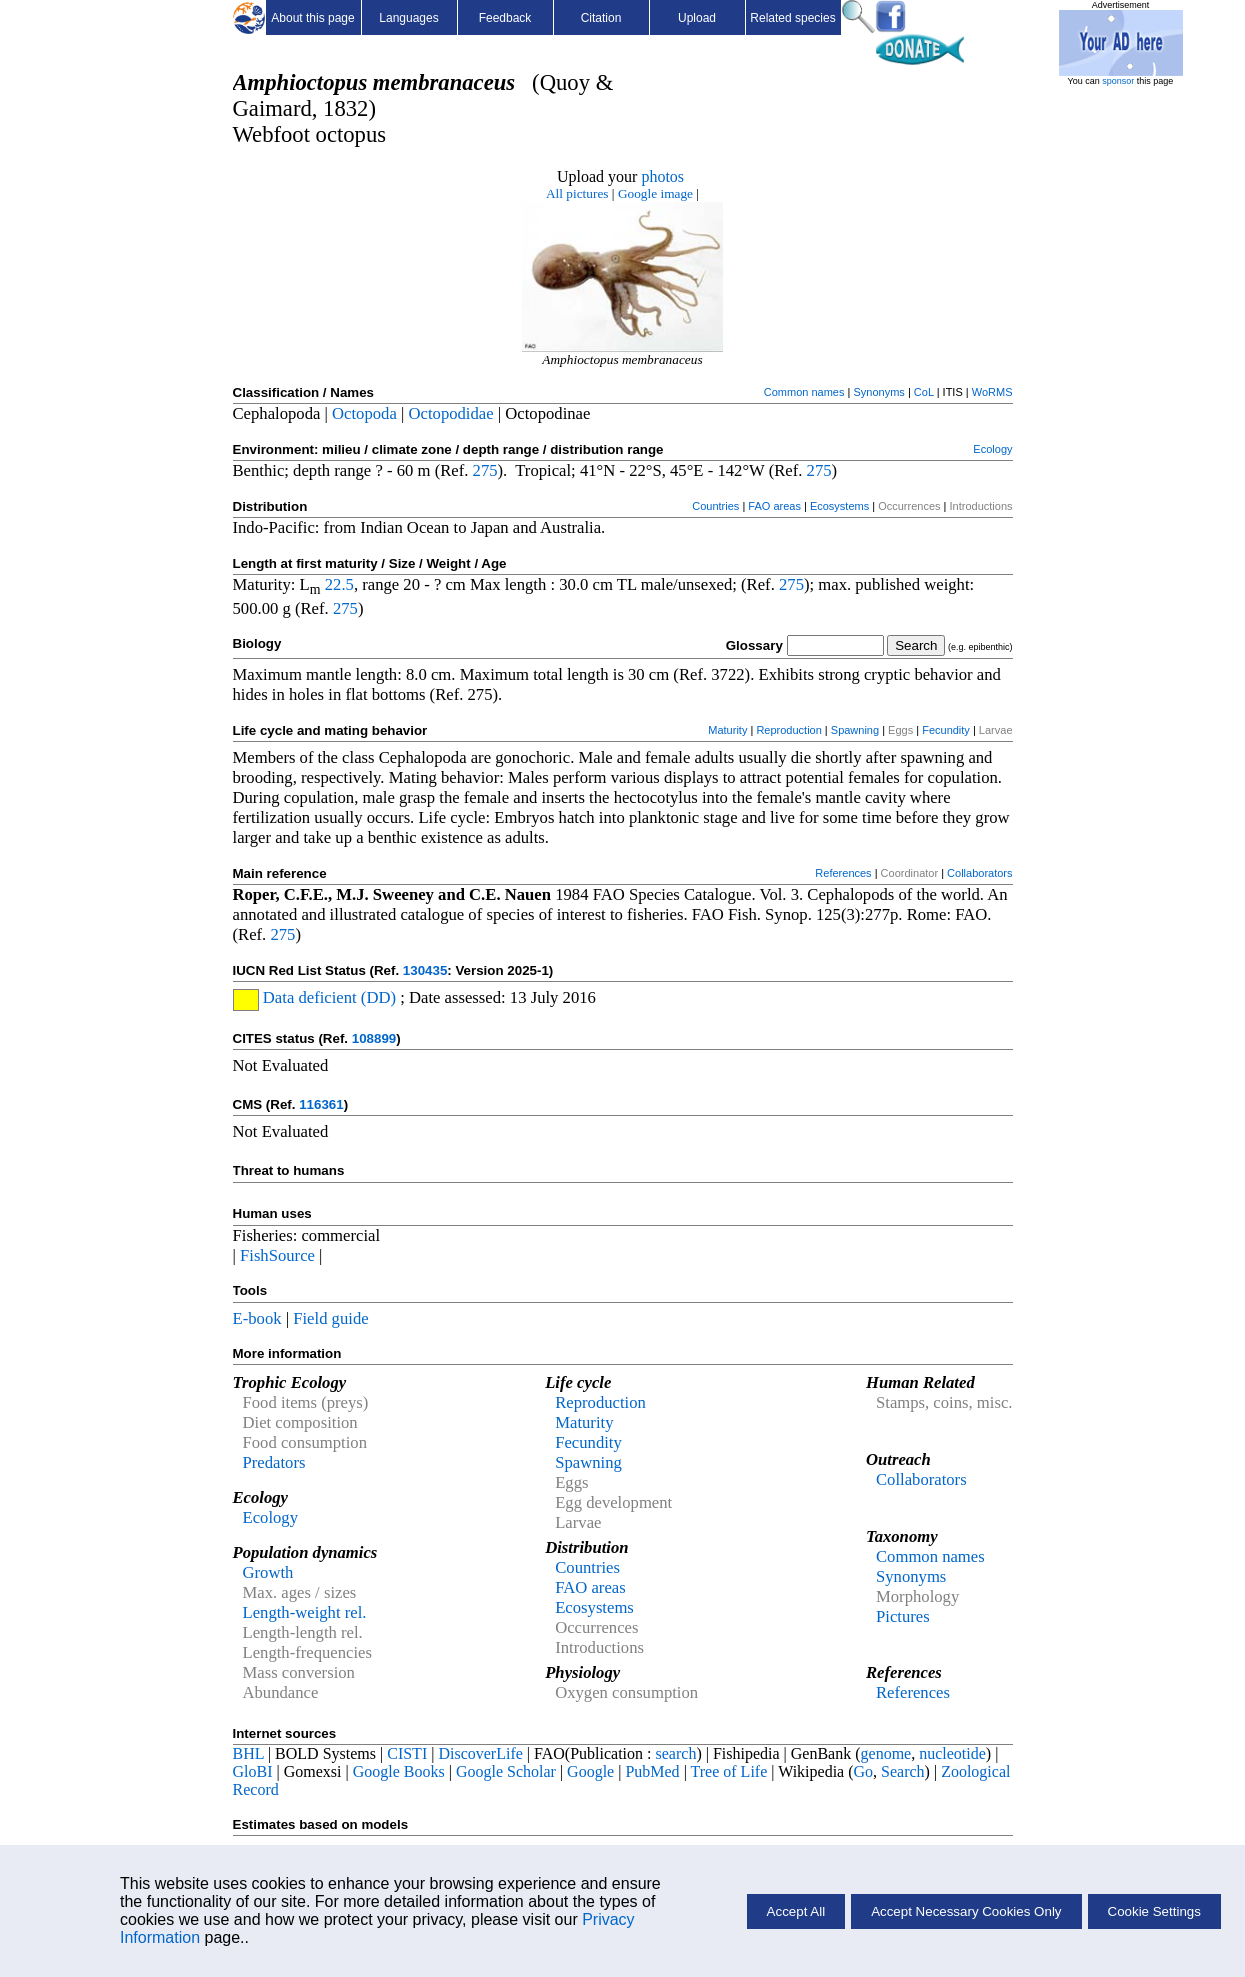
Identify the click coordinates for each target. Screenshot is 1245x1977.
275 (485, 470)
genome (886, 1753)
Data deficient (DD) (327, 997)
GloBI (253, 1771)
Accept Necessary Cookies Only (966, 1911)
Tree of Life (729, 1771)
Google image (655, 193)
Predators (274, 1462)
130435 (425, 970)
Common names (804, 392)
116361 (321, 1104)
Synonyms (878, 392)
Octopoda (364, 413)
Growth (268, 1572)
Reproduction (788, 730)
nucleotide (952, 1753)
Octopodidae (451, 413)
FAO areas (774, 506)
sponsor (1118, 81)
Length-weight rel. (305, 1612)
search (676, 1753)
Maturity (727, 730)
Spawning (855, 730)
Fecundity (946, 730)
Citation (601, 18)
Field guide (330, 1318)
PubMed (652, 1771)
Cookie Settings (1154, 1911)
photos (662, 176)
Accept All (796, 1911)
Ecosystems (839, 506)
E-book (257, 1318)
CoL (924, 392)
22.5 (339, 584)
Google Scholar (506, 1771)
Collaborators (979, 873)
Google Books (399, 1771)
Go (864, 1771)
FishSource (277, 1255)
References (843, 873)
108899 (374, 1038)
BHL (248, 1753)
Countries (715, 506)
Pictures (903, 1616)
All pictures (577, 193)
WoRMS (992, 392)
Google (590, 1771)
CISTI (407, 1753)
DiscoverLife (480, 1753)
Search (903, 1771)
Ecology (992, 449)
